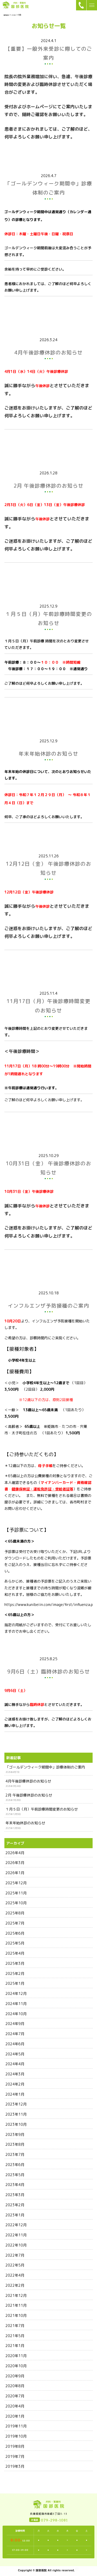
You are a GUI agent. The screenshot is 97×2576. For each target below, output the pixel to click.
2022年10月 (16, 2245)
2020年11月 (16, 2355)
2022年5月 (14, 2265)
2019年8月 (14, 2446)
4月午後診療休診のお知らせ (28, 1781)
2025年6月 (14, 1933)
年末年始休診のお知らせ (25, 1822)
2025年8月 (14, 1913)
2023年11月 (16, 2114)
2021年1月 (14, 2345)
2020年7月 (14, 2395)
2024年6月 (14, 2043)
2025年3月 (14, 1963)
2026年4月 (14, 1852)
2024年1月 (14, 2094)
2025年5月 (14, 1943)
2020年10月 (16, 2365)
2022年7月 (14, 2255)
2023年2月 (14, 2204)
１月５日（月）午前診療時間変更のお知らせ (41, 1809)
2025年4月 (14, 1953)
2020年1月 (14, 2416)
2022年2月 (14, 2285)
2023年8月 (14, 2144)
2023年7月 (14, 2154)
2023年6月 (14, 2164)
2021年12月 (16, 2295)
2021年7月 (14, 2325)
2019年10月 (16, 2436)
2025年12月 (16, 1882)
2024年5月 (14, 2054)
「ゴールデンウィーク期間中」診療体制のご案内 (45, 1767)
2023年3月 (14, 2194)
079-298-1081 (54, 2520)
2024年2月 (14, 2084)
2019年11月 (16, 2426)
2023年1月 (14, 2214)
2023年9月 (14, 2134)
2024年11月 (16, 2003)
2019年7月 (14, 2456)
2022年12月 (16, 2224)
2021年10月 (16, 2315)
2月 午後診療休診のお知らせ (28, 1795)
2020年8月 (14, 2385)
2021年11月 (16, 2305)
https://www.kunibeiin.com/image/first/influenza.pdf (50, 1604)
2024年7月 (14, 2033)
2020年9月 (14, 2375)
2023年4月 (14, 2184)
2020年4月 (14, 2406)
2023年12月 (16, 2104)
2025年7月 (14, 1923)
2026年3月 (14, 1862)
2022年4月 (14, 2275)
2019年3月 (14, 2466)
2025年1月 (14, 1983)
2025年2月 (14, 1973)
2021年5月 (14, 2335)
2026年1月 (14, 1872)
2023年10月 (16, 2124)
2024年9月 (14, 2023)
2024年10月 (16, 2013)
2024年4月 (14, 2063)
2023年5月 (14, 2174)
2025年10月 (16, 1902)
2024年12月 (16, 1993)
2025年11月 (16, 1893)
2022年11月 (16, 2234)
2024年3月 (14, 2073)
